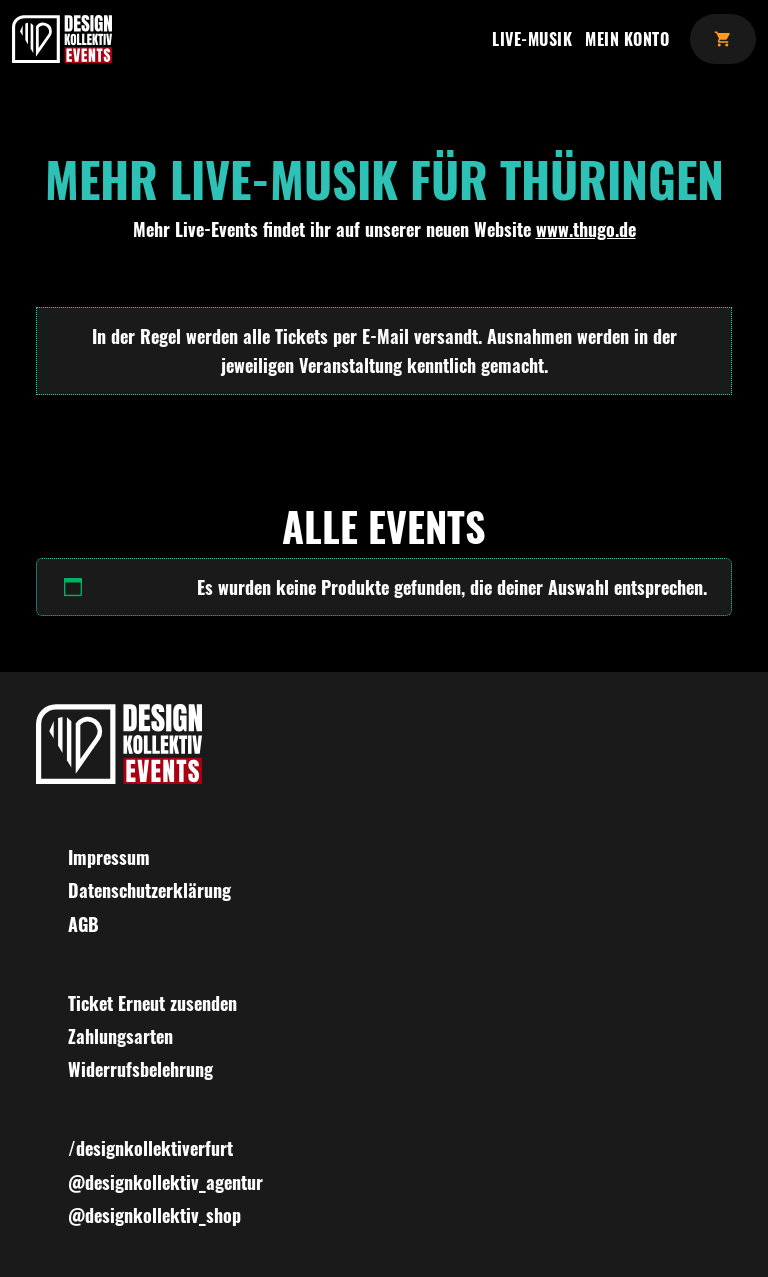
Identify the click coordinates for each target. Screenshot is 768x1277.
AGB (83, 924)
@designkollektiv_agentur (165, 1182)
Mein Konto (627, 39)
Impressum (109, 857)
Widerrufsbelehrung (140, 1069)
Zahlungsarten (120, 1036)
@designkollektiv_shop (154, 1215)
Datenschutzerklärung (149, 890)
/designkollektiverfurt (150, 1148)
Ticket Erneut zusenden (152, 1003)
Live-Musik (532, 39)
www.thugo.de (586, 229)
